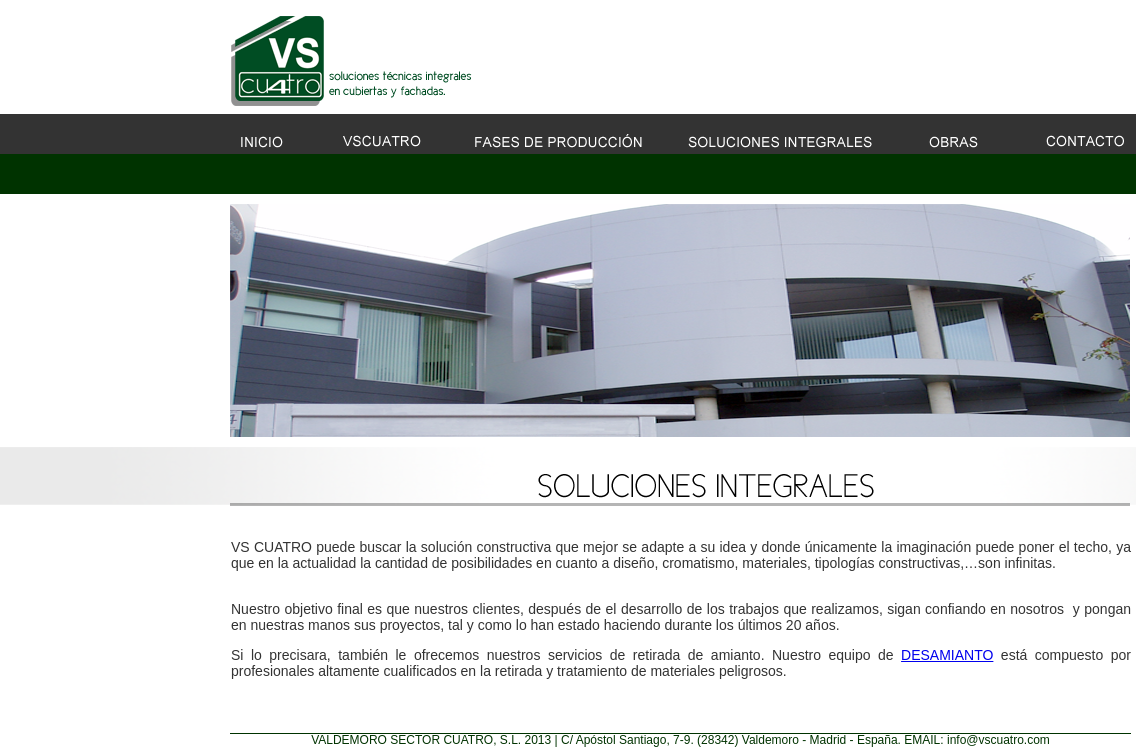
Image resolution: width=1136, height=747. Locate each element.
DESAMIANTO (947, 655)
